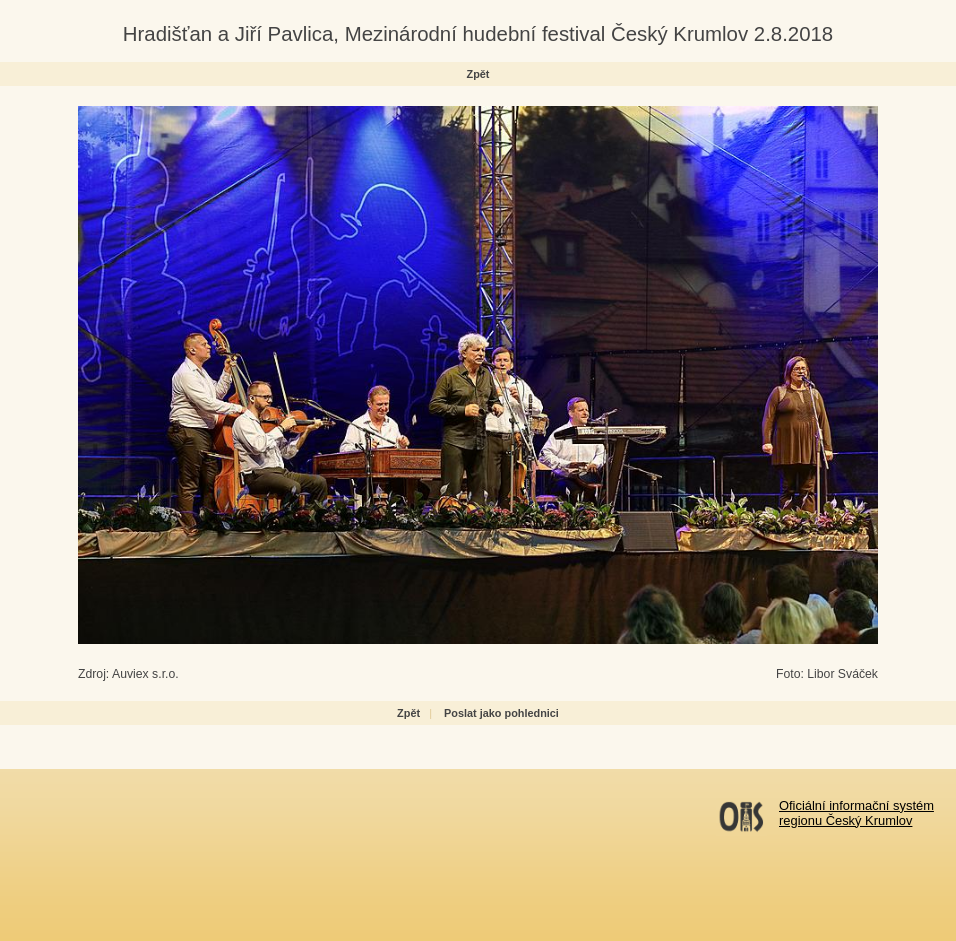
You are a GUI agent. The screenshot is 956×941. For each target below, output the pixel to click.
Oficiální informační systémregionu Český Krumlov (856, 813)
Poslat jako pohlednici (501, 713)
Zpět (478, 74)
